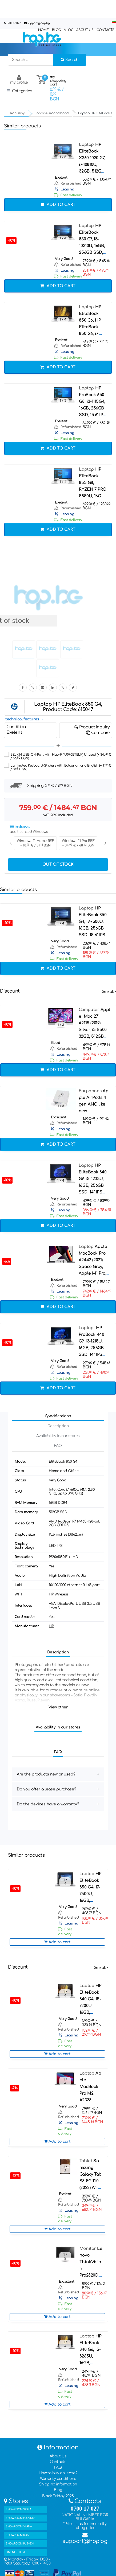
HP (51, 1626)
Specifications (58, 1416)
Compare (98, 733)
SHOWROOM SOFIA (18, 2509)
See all (109, 992)
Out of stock (58, 864)
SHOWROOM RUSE (18, 2535)
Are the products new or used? (46, 1774)
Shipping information (58, 2484)
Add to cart (58, 204)
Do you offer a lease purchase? (46, 1789)
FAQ (58, 1446)
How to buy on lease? (58, 2473)
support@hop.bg (38, 23)
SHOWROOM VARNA (19, 2526)
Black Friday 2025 (58, 2496)
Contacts (58, 2462)
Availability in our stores (58, 1436)
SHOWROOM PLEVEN (20, 2543)
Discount (10, 991)
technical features (22, 719)
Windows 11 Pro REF (78, 843)
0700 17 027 (14, 23)
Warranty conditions (58, 2479)
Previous (10, 843)
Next (105, 843)
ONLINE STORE (16, 2552)
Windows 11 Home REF (35, 843)
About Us (58, 2456)
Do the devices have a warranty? (48, 1804)
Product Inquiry (92, 727)
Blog (58, 2490)
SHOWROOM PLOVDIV (20, 2517)
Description (58, 1426)
